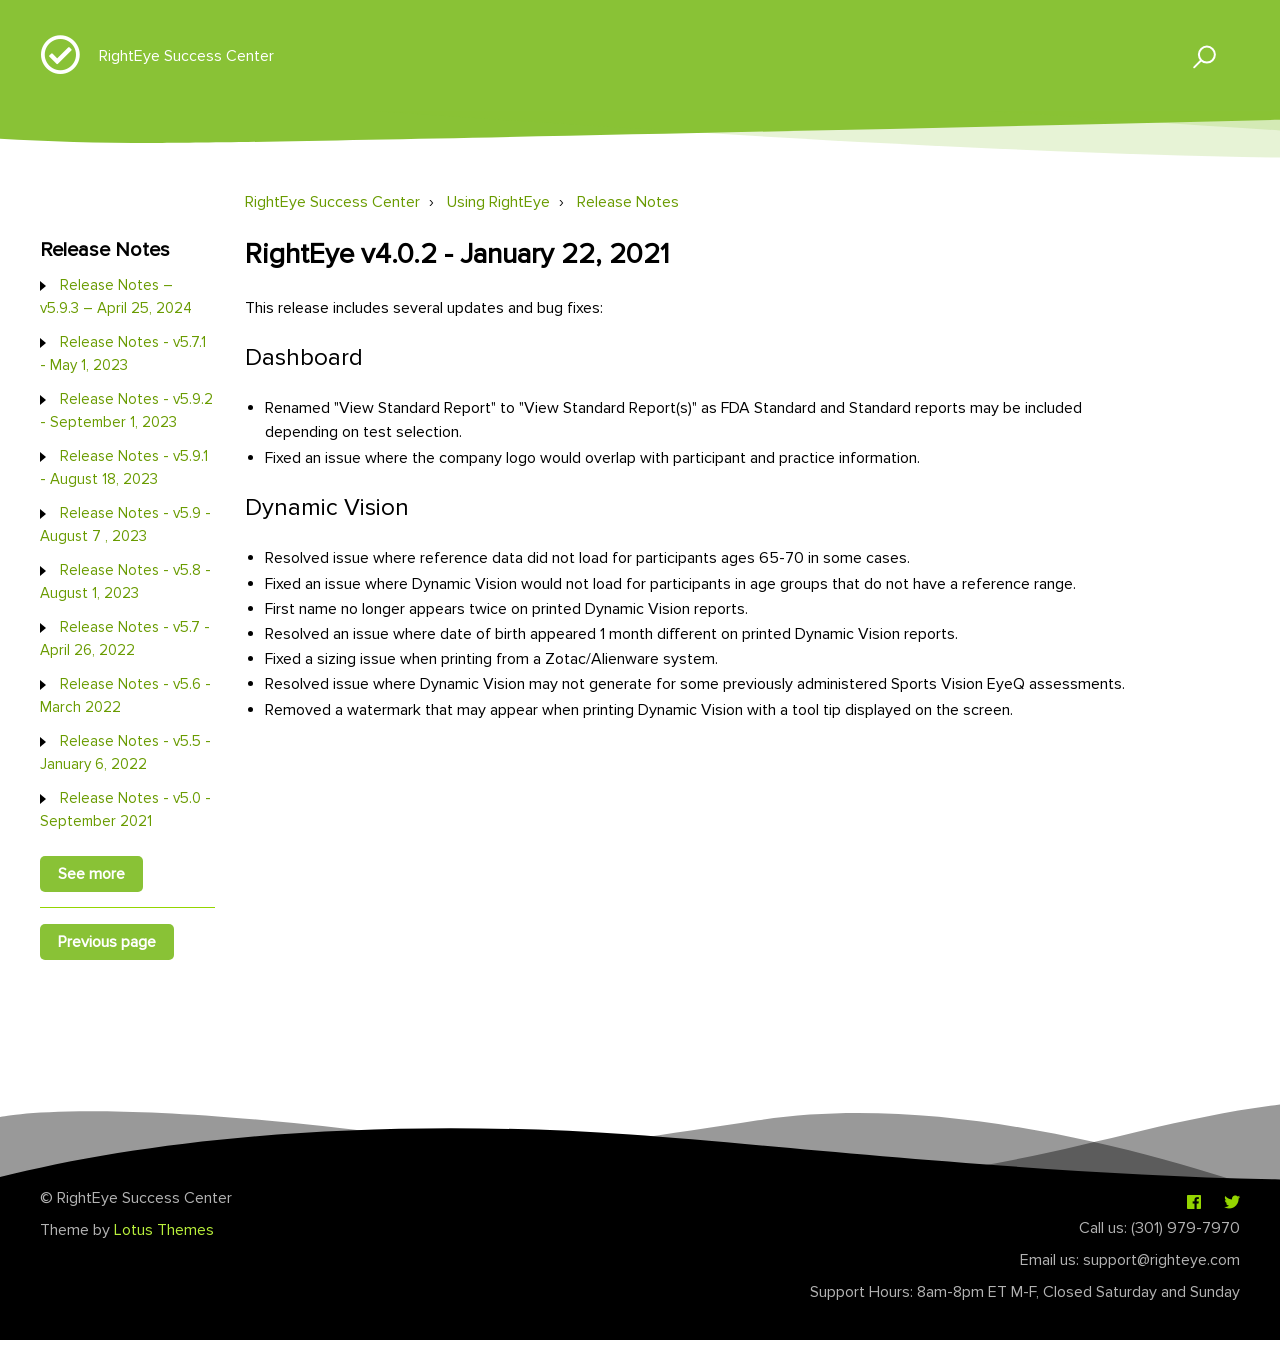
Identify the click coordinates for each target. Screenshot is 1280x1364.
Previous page (107, 942)
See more (91, 874)
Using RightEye (498, 202)
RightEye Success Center (186, 56)
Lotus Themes (164, 1230)
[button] (1195, 55)
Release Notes (628, 202)
